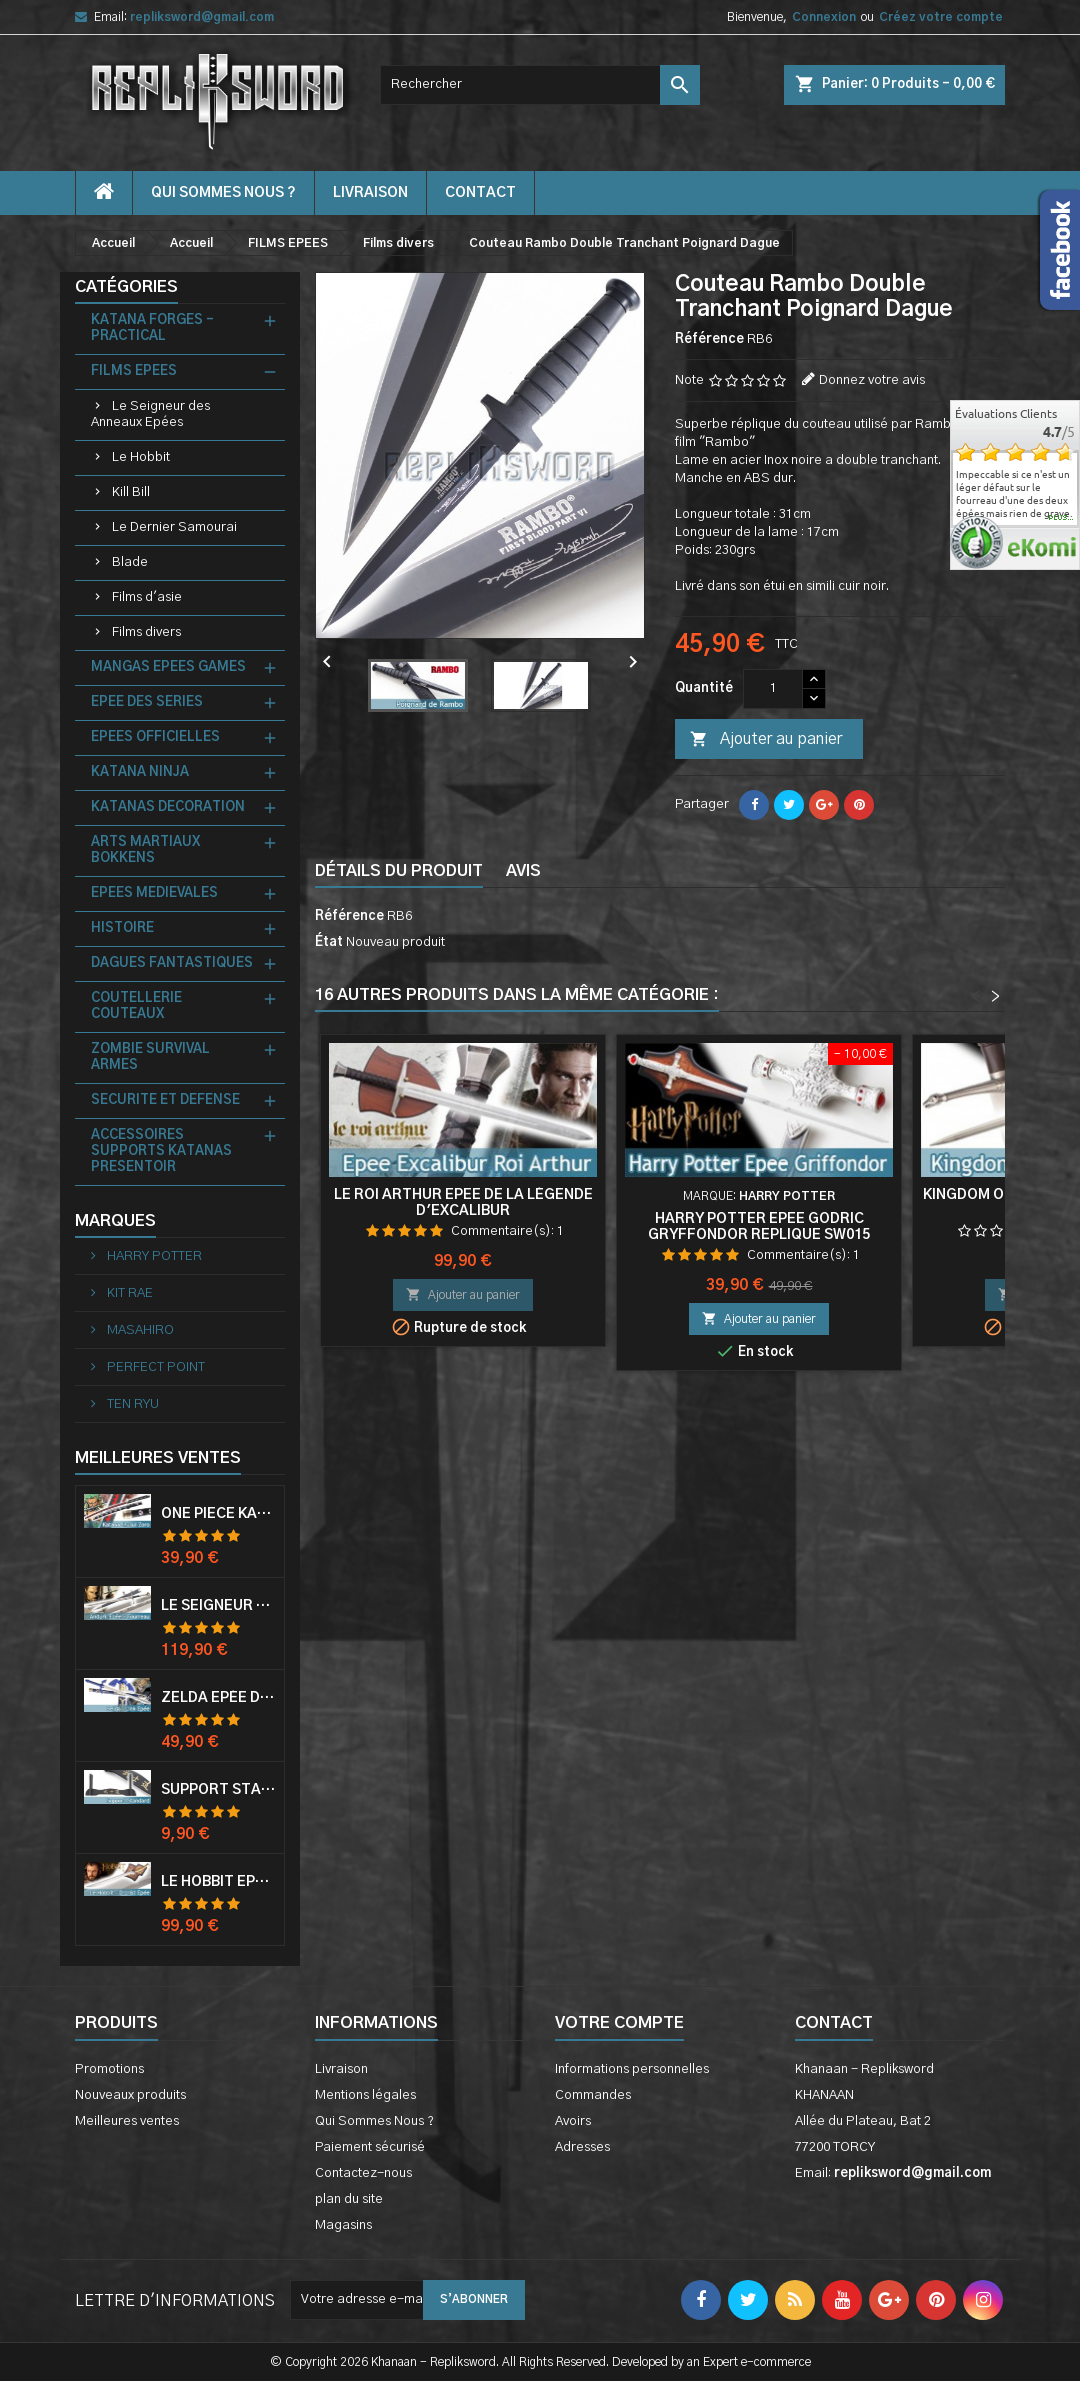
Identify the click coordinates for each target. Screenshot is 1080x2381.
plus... (1061, 518)
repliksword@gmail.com (202, 17)
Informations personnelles (632, 2069)
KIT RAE (128, 1293)
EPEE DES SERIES (147, 702)
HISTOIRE (122, 928)
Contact (834, 2023)
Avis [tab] (523, 871)
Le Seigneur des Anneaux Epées (150, 414)
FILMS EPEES (134, 371)
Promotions (109, 2069)
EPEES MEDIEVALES (154, 893)
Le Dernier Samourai (174, 527)
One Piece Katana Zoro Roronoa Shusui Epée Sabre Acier (218, 1514)
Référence (709, 339)
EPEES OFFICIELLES (155, 737)
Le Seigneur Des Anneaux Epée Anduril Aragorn (218, 1606)
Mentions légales (365, 2095)
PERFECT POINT (154, 1367)
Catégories (126, 287)
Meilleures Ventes (158, 1458)
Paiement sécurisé (370, 2147)
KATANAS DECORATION (168, 807)
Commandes (593, 2095)
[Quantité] (773, 689)
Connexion (824, 17)
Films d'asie (147, 597)
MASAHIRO (139, 1330)
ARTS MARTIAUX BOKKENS (145, 850)
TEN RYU (131, 1404)
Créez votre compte (941, 17)
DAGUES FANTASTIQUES (172, 963)
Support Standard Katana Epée (218, 1790)
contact (480, 193)
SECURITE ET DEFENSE (165, 1100)
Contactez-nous (363, 2173)
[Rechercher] (540, 85)
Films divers (146, 632)
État (329, 942)
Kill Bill (131, 492)
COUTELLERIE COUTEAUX (136, 1006)
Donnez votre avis (872, 380)
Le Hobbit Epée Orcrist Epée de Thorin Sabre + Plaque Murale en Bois (218, 1882)
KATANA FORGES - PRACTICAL (152, 328)
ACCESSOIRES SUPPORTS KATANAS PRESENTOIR (161, 1151)
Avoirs (573, 2121)
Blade (130, 562)
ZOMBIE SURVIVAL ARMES (150, 1057)
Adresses (582, 2147)
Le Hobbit (141, 457)
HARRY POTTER (153, 1256)
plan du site (349, 2199)
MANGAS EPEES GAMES (168, 667)
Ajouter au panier (766, 740)
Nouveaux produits (130, 2095)
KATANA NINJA (140, 772)
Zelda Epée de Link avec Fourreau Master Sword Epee (218, 1698)
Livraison (370, 193)
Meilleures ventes (127, 2121)
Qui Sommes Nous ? (223, 193)
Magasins (343, 2225)
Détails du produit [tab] (399, 871)
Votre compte (619, 2023)
